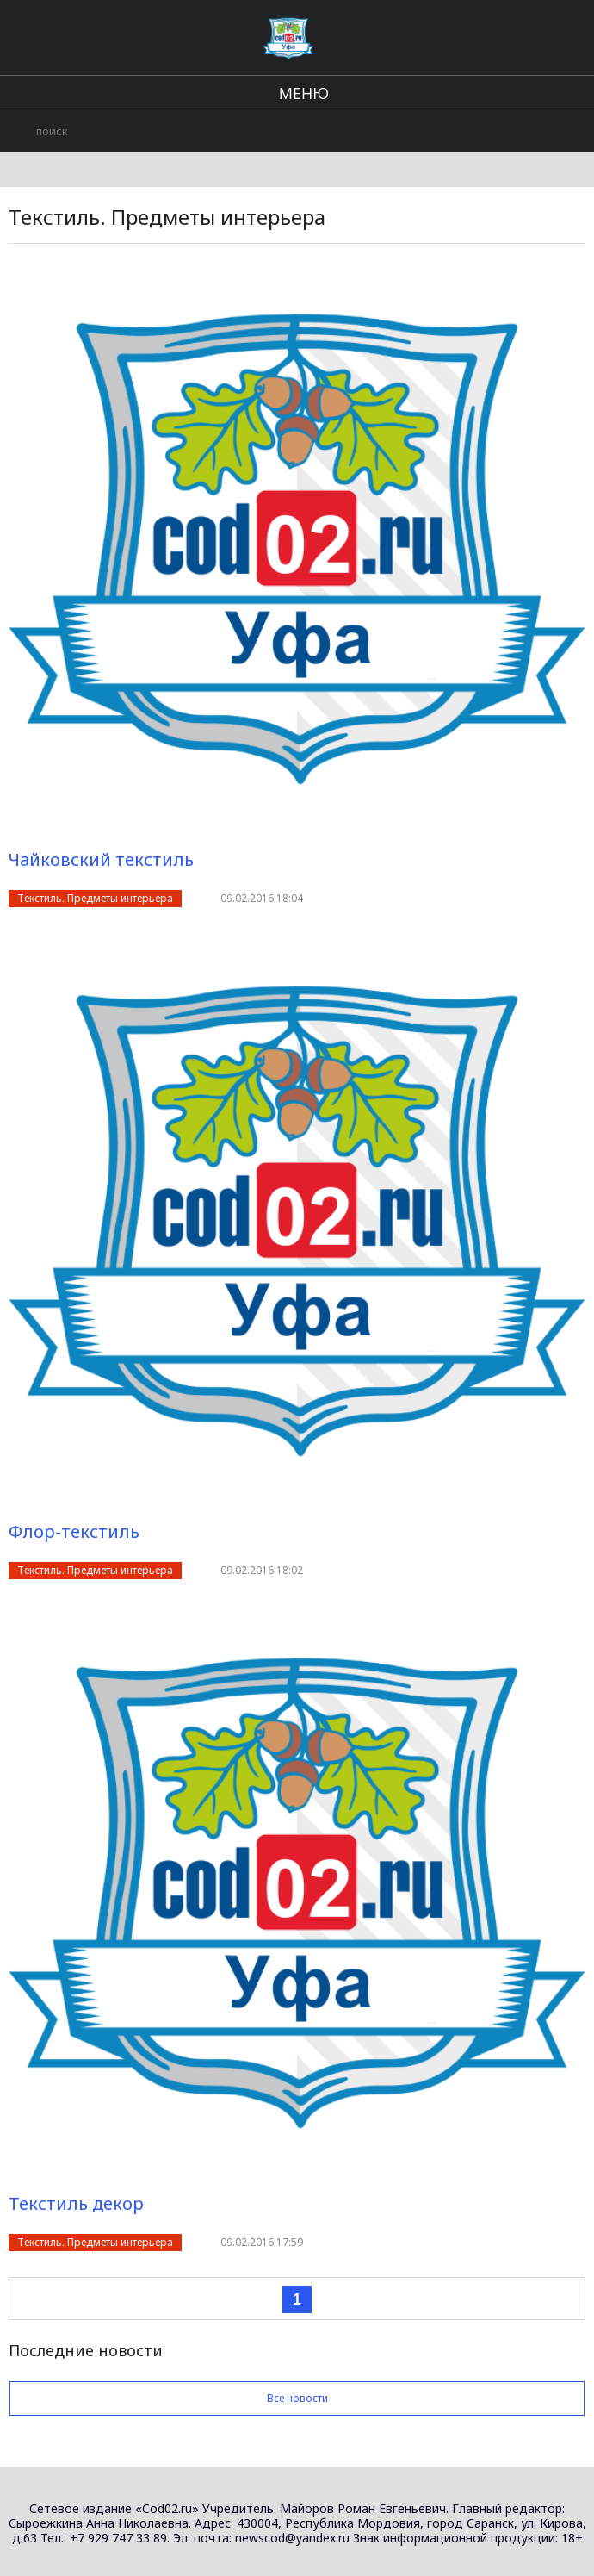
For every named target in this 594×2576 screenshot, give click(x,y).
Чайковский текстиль (101, 859)
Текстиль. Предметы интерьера (95, 898)
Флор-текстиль (74, 1531)
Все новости (297, 2398)
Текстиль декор (76, 2203)
